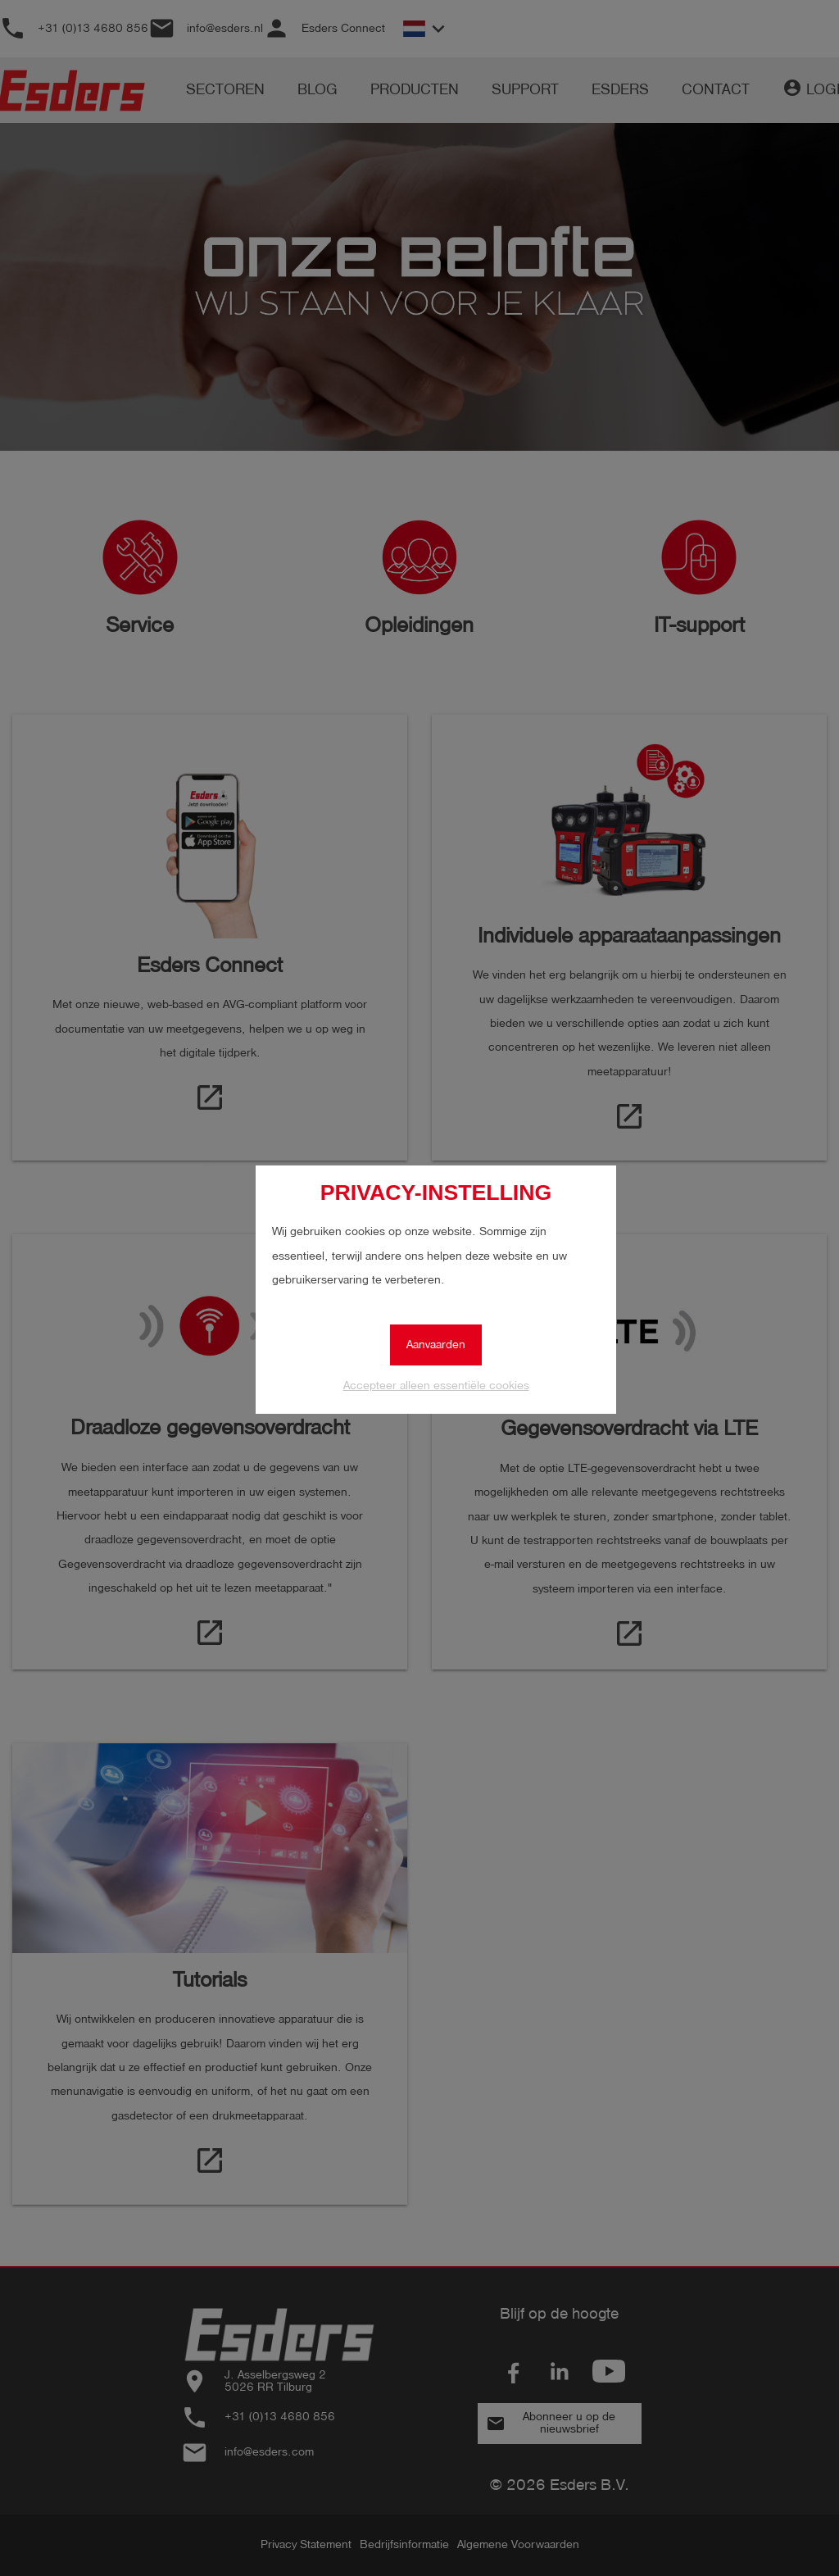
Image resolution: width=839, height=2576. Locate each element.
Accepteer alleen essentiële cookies (436, 1385)
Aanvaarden (435, 1344)
